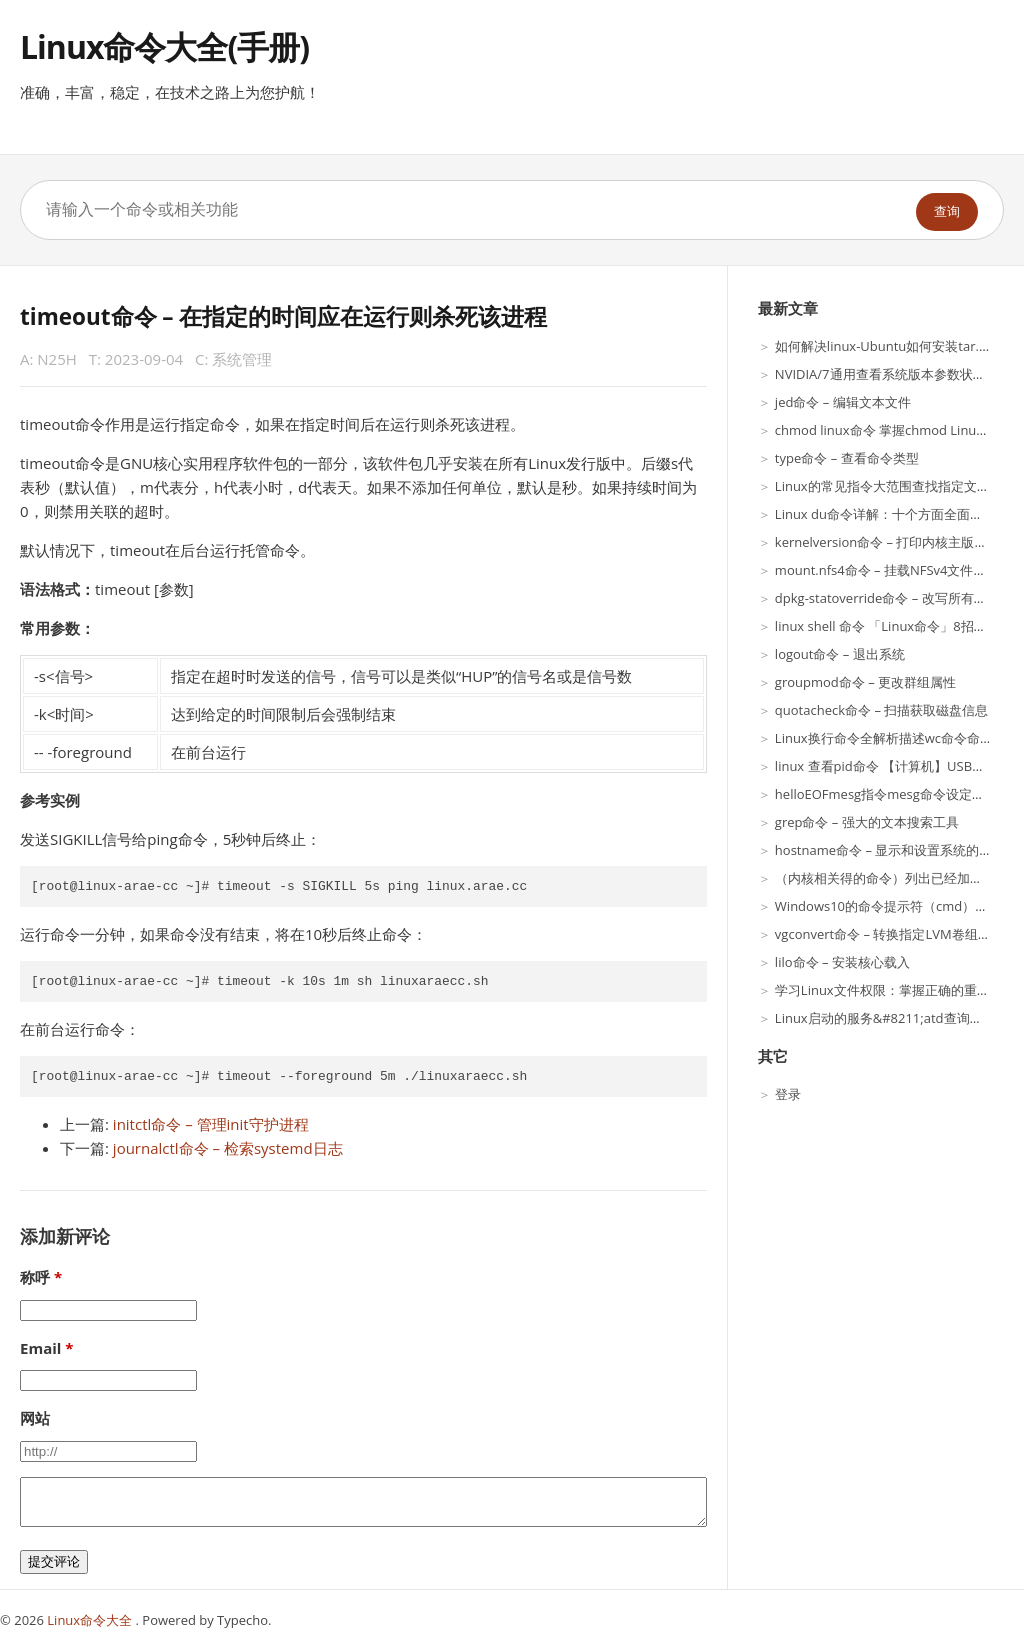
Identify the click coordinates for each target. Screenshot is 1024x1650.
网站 (35, 1418)
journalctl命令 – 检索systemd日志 (228, 1148)
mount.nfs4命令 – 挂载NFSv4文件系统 (887, 570)
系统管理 (242, 359)
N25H (57, 359)
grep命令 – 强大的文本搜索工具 (867, 822)
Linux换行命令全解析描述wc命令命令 (884, 738)
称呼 (35, 1277)
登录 (788, 1094)
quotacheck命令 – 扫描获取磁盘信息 (881, 710)
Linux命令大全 (91, 1620)
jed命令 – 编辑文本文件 (843, 402)
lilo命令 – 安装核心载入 (842, 962)
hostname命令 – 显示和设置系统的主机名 (896, 850)
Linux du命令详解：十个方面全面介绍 (885, 514)
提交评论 (54, 1561)
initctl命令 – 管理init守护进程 (211, 1124)
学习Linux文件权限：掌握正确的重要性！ (895, 990)
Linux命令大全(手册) (164, 46)
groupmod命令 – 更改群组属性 (865, 682)
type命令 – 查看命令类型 (847, 458)
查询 (947, 211)
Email (40, 1348)
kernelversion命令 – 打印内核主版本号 (888, 542)
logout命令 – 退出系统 (840, 654)
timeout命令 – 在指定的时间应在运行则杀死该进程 (283, 316)
